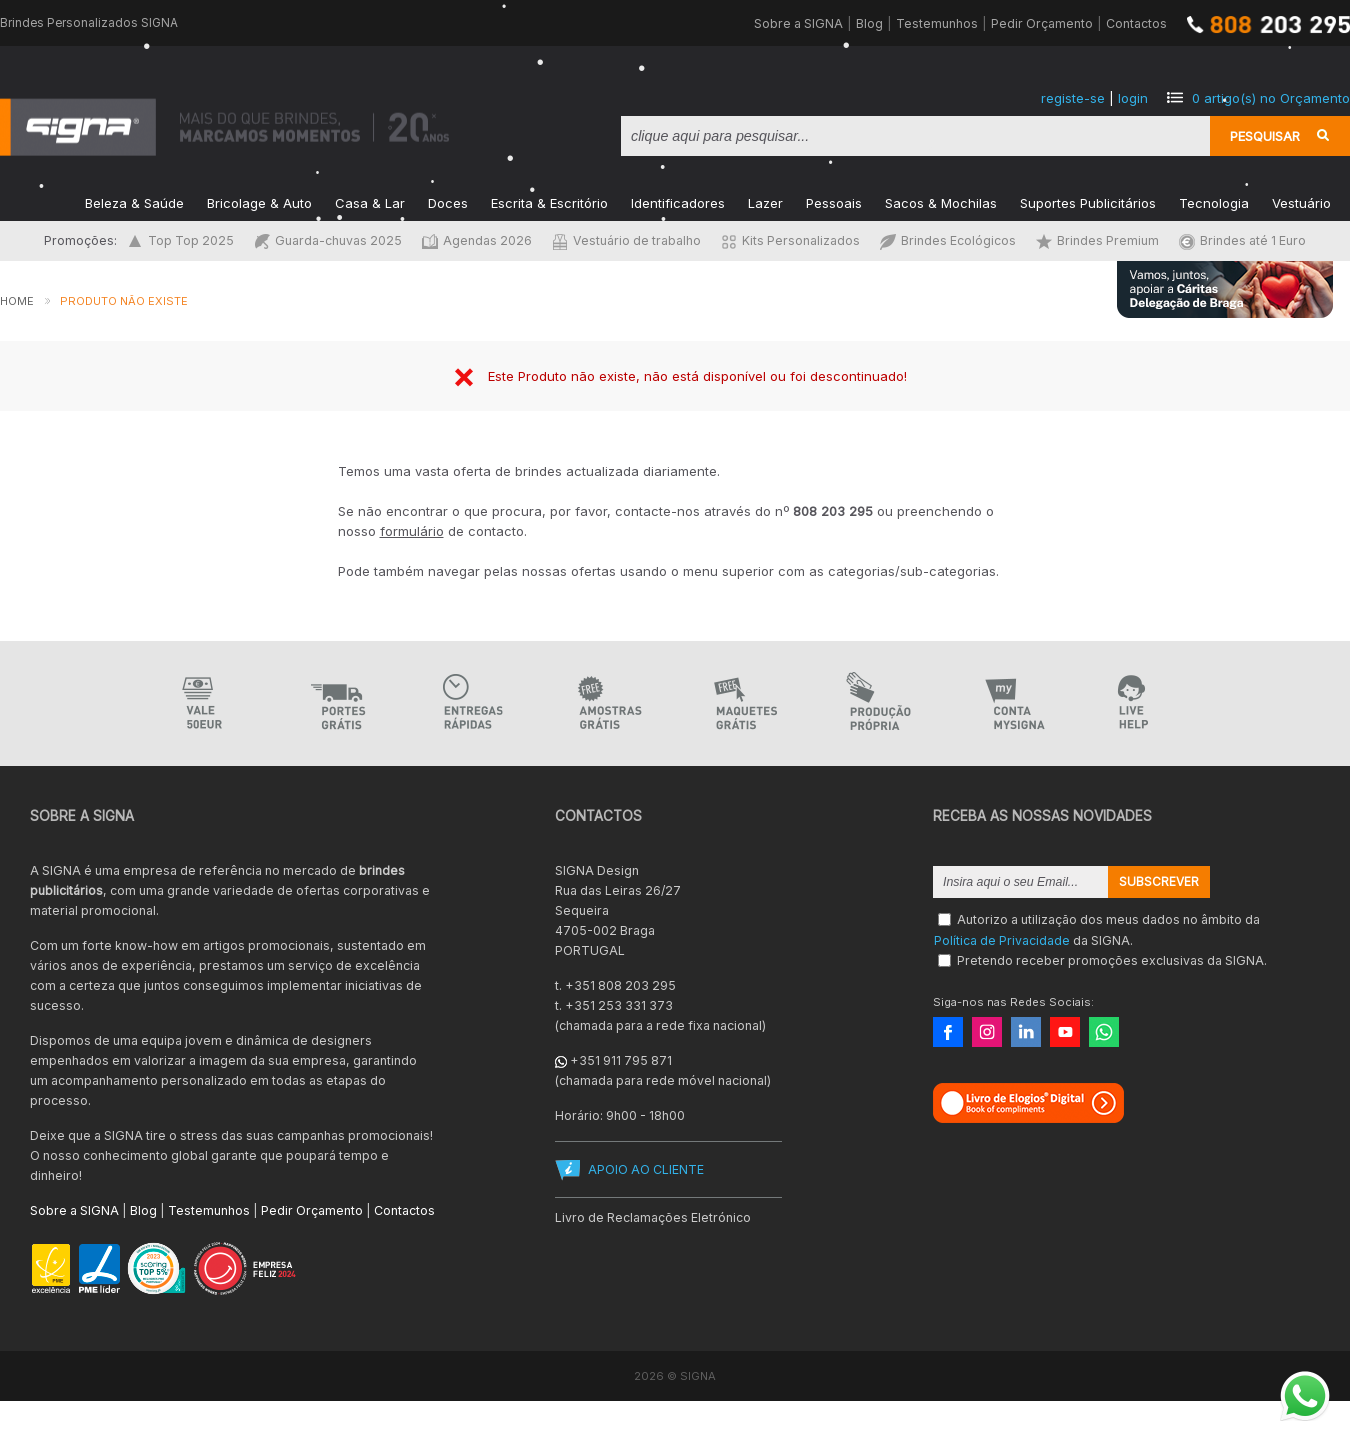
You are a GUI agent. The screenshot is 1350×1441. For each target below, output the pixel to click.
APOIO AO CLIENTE (646, 1169)
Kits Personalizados (790, 240)
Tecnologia (1214, 201)
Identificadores (678, 201)
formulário (412, 531)
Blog (869, 23)
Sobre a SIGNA (798, 23)
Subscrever (1159, 882)
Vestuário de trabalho (626, 240)
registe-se (1073, 98)
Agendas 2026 (477, 240)
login (1133, 98)
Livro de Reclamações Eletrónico (653, 1217)
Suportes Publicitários (1088, 201)
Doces (448, 201)
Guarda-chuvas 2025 (328, 240)
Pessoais (834, 201)
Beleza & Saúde (134, 201)
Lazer (765, 201)
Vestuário (1301, 201)
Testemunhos (937, 23)
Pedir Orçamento (1042, 23)
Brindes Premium (1097, 240)
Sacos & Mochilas (941, 201)
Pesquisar (1265, 136)
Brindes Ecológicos (948, 240)
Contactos (1136, 23)
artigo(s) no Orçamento (1271, 98)
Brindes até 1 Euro (1242, 240)
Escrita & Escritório (549, 201)
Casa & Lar (370, 201)
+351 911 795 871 (621, 1060)
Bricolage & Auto (259, 201)
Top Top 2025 (180, 240)
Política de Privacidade (1002, 939)
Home (17, 301)
